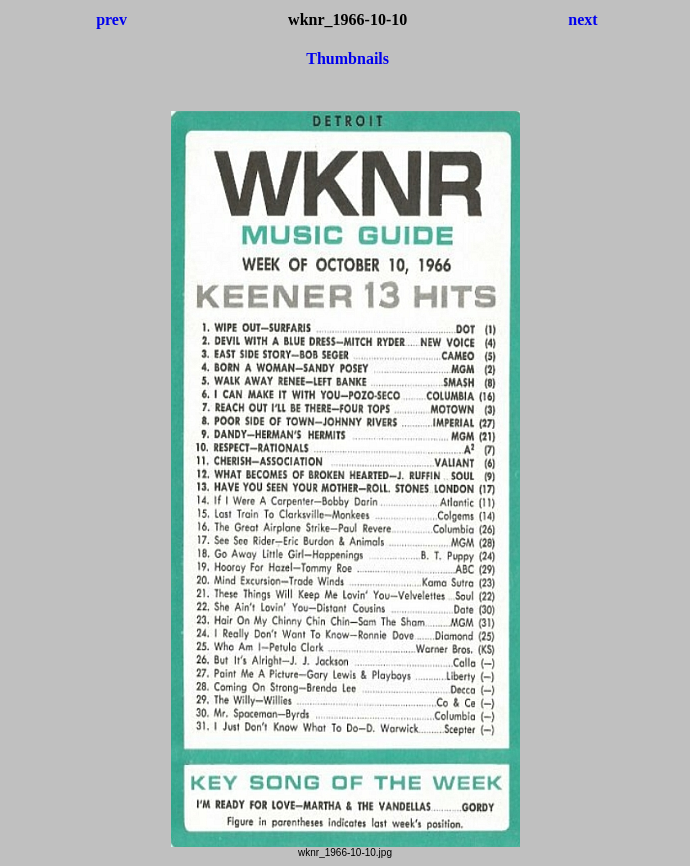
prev (111, 19)
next (582, 19)
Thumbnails (347, 58)
